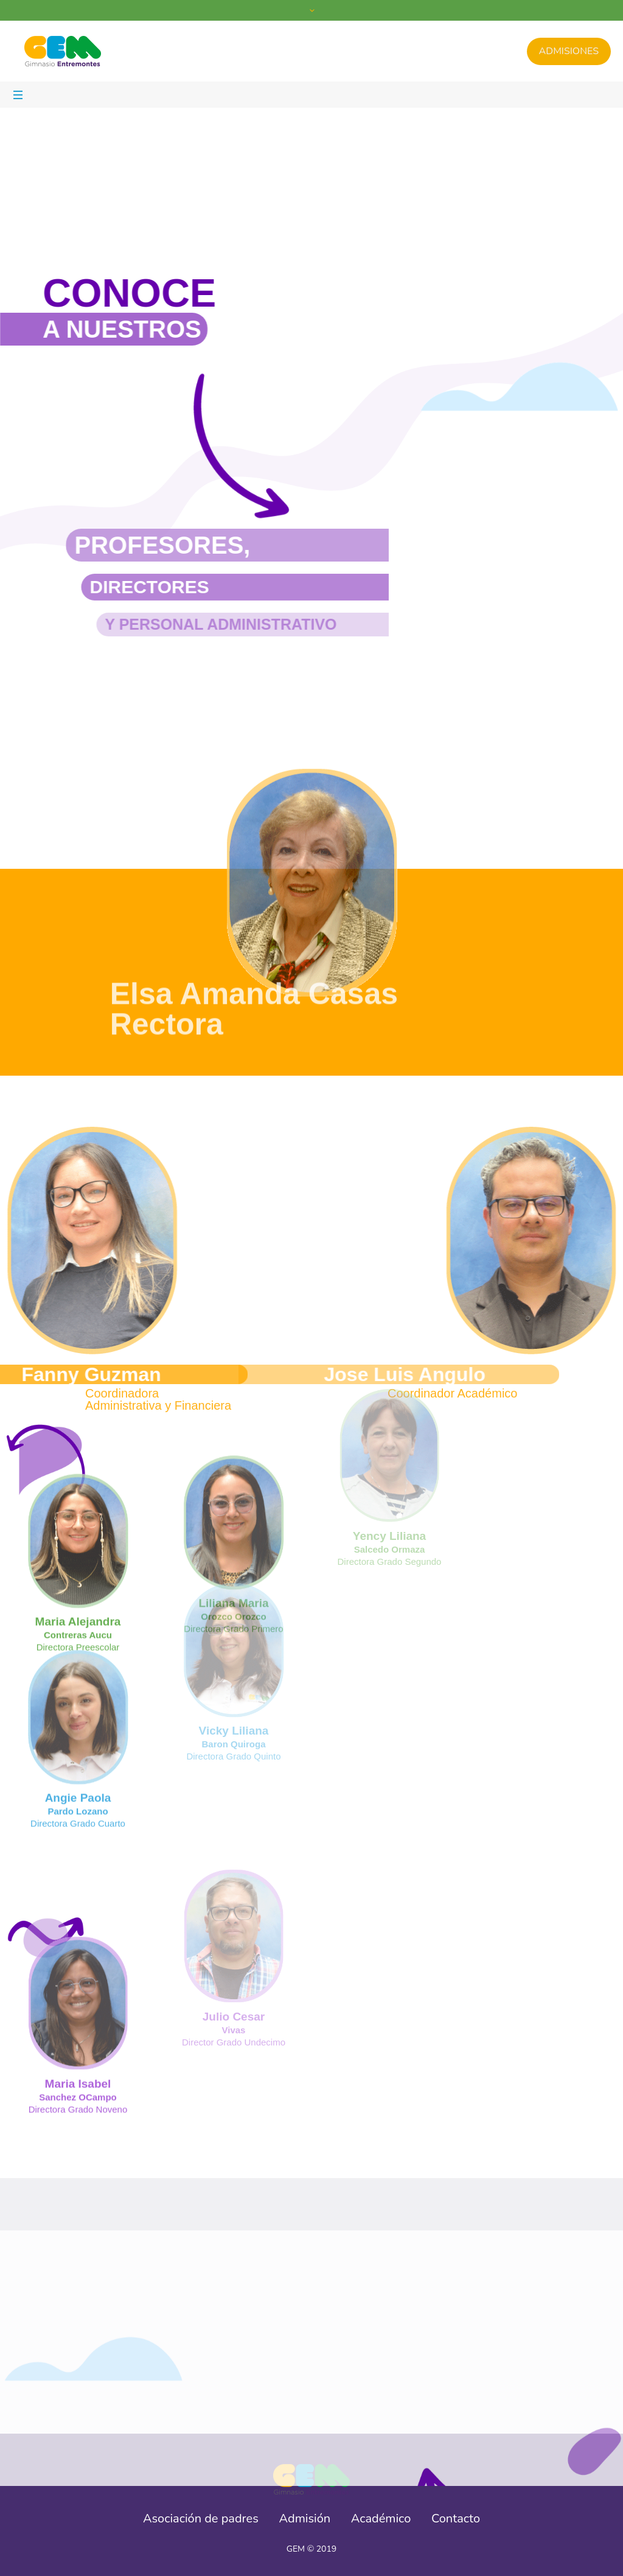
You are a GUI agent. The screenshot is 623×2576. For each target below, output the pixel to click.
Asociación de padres (201, 2519)
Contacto (455, 2519)
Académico (381, 2519)
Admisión (305, 2519)
